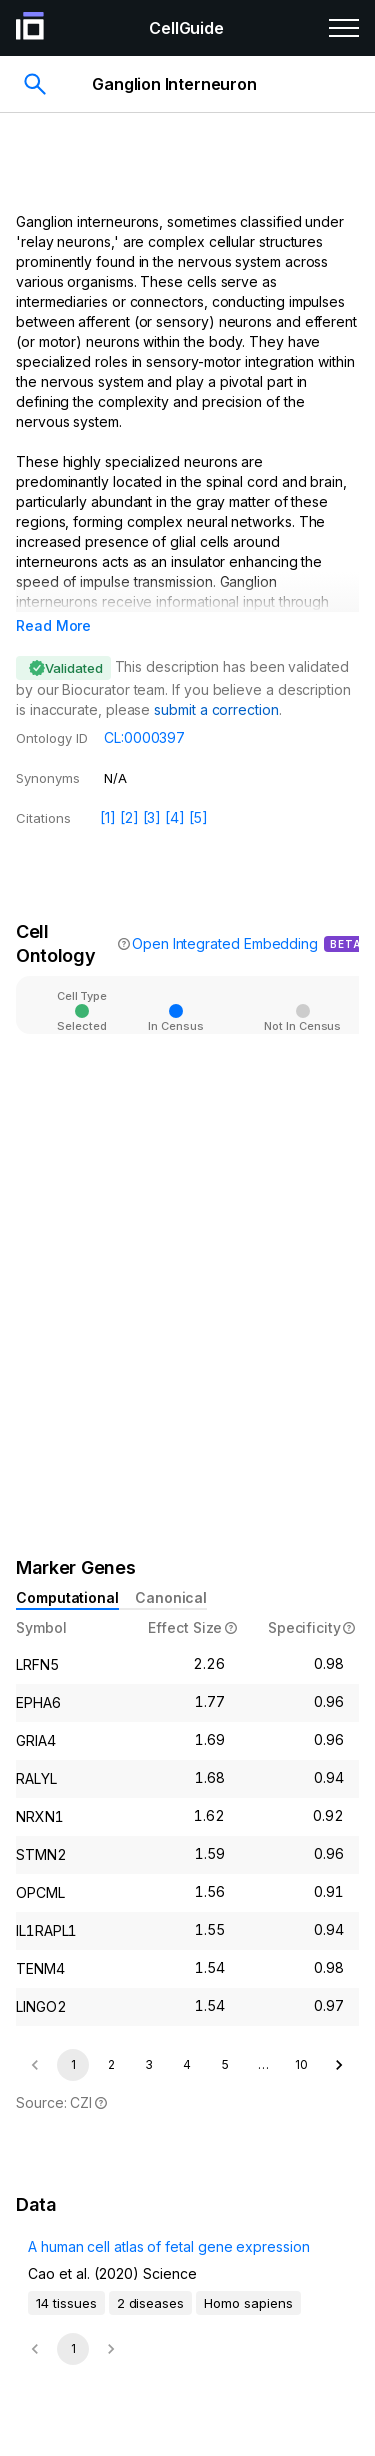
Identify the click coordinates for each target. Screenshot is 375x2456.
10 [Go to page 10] (301, 2064)
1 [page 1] (73, 2064)
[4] (175, 817)
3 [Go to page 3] (149, 2064)
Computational (67, 1597)
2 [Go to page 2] (111, 2064)
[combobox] (235, 996)
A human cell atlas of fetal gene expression (169, 2246)
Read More (53, 625)
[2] (129, 817)
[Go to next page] (339, 2065)
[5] (198, 817)
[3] (152, 817)
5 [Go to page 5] (225, 2064)
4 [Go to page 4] (187, 2064)
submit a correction (216, 709)
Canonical (171, 1597)
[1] (108, 817)
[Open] (286, 998)
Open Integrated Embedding (225, 943)
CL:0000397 (144, 737)
